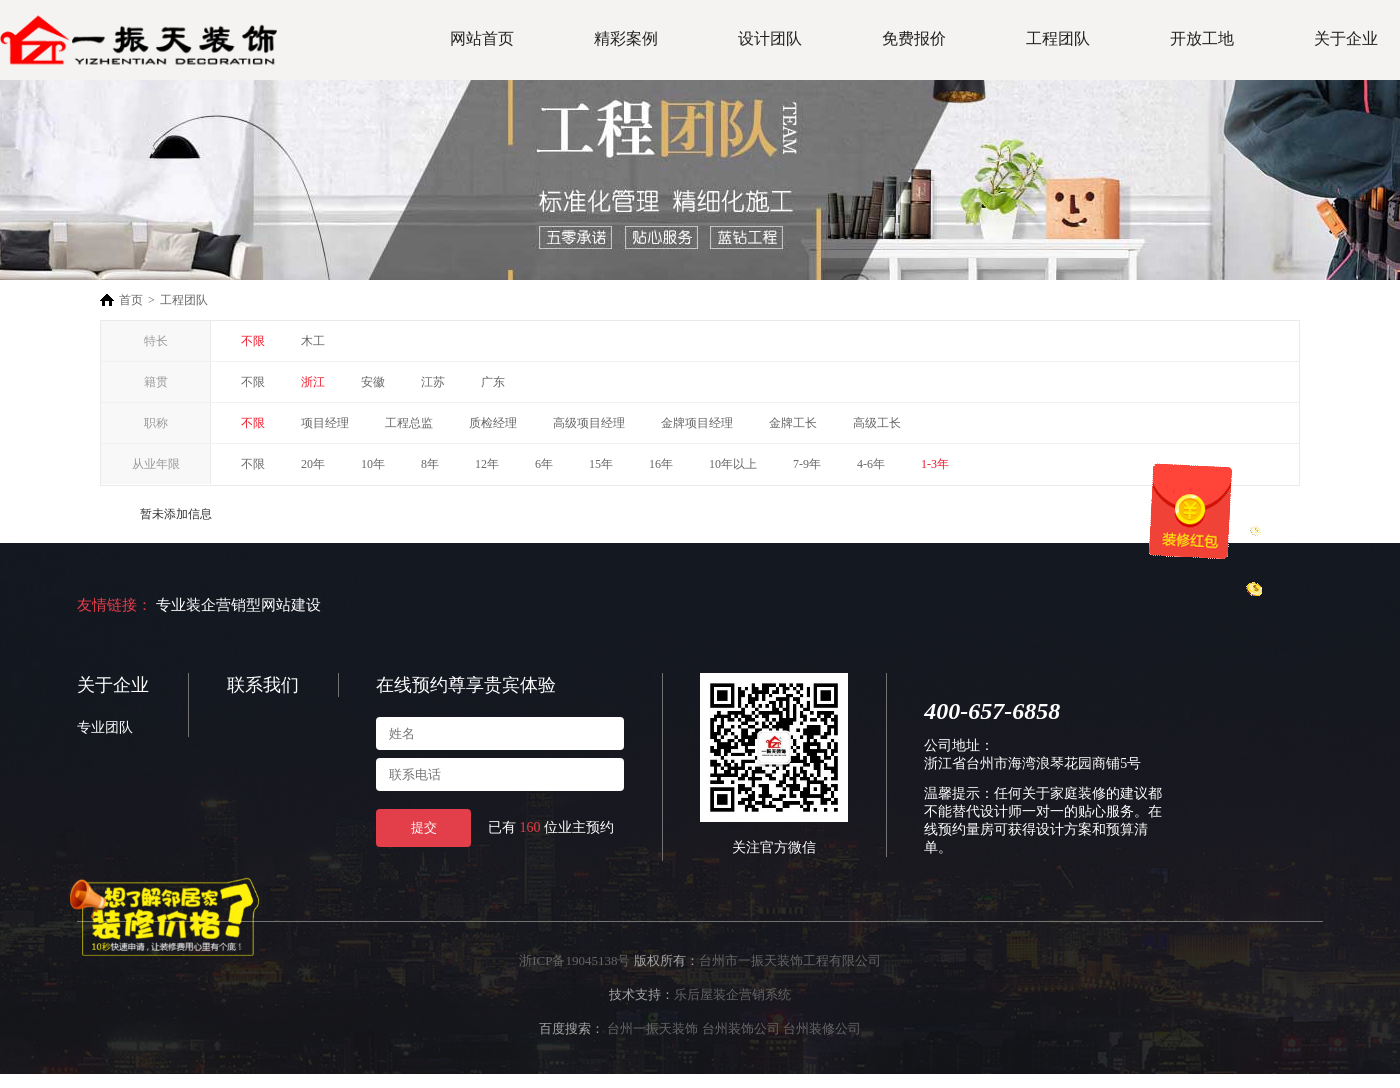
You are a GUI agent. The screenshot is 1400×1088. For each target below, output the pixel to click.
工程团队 (1058, 38)
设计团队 (770, 38)
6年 (544, 464)
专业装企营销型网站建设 (238, 605)
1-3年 (935, 464)
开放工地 (1202, 38)
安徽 (373, 382)
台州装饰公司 (741, 1028)
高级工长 (877, 423)
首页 (131, 300)
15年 (601, 464)
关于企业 (1346, 38)
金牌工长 (793, 423)
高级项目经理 (589, 423)
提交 (424, 827)
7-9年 (807, 464)
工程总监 (409, 423)
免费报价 (914, 38)
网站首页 (482, 38)
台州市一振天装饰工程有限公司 (790, 960)
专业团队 (105, 727)
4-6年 (871, 464)
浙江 (313, 382)
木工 (313, 341)
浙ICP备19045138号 (574, 960)
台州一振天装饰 (652, 1028)
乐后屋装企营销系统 (732, 994)
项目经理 (325, 423)
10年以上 (733, 464)
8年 (430, 464)
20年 (313, 464)
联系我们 (263, 685)
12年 (487, 464)
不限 (253, 341)
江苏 (433, 382)
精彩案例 (626, 38)
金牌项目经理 (697, 423)
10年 (373, 464)
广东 (493, 382)
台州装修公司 (822, 1028)
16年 (661, 464)
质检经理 (493, 423)
